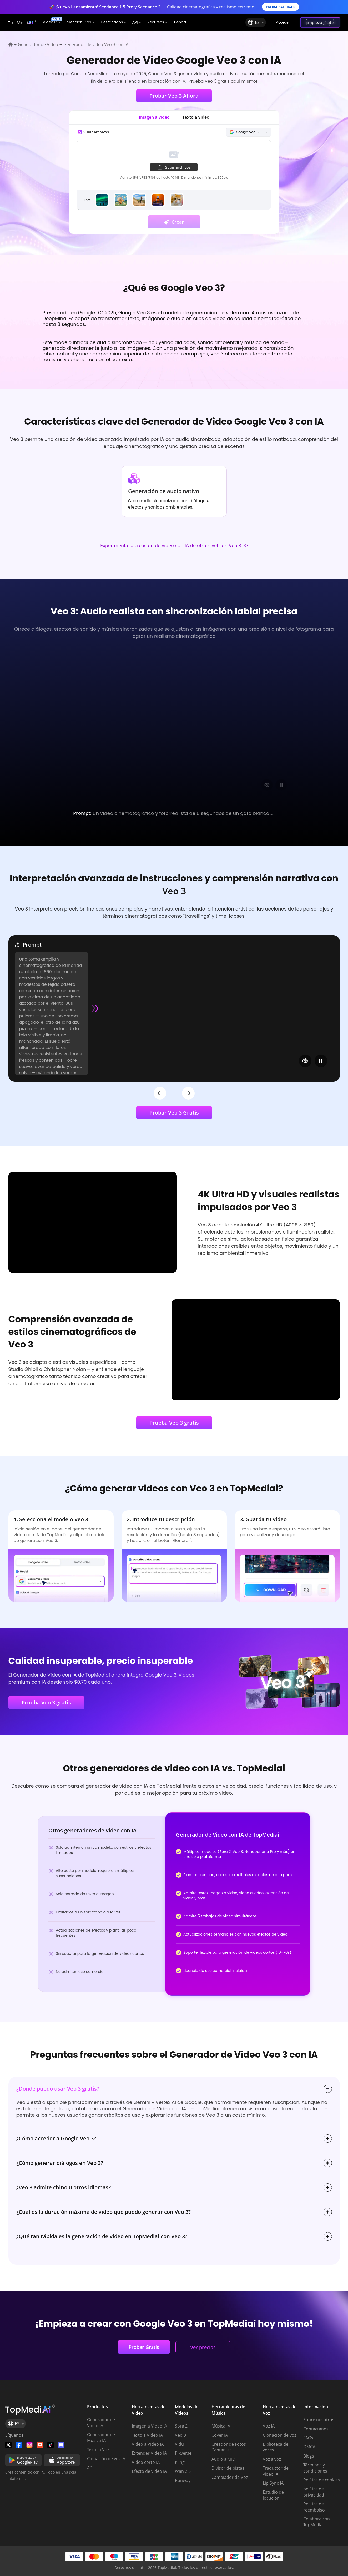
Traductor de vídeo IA (276, 2471)
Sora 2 (181, 2426)
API (90, 2468)
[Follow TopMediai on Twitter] (8, 2445)
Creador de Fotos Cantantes (228, 2447)
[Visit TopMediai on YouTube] (40, 2445)
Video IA (52, 21)
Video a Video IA (148, 2444)
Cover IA (219, 2435)
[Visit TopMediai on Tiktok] (50, 2445)
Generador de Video (38, 44)
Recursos (157, 22)
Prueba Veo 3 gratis (174, 1422)
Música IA (220, 2426)
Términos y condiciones (315, 2468)
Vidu (179, 2444)
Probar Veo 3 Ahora (174, 95)
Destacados (113, 22)
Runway (182, 2480)
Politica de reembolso (314, 2507)
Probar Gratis (144, 2347)
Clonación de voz (279, 2435)
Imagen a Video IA (149, 2426)
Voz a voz (272, 2459)
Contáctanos (316, 2429)
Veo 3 (180, 2435)
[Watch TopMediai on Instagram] (29, 2445)
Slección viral (80, 22)
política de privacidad (313, 2492)
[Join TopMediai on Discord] (61, 2445)
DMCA (309, 2447)
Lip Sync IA (273, 2483)
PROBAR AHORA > (280, 6)
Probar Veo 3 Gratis (174, 1112)
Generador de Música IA (101, 2437)
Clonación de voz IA (106, 2458)
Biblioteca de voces (275, 2447)
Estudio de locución (273, 2495)
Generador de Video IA (101, 2422)
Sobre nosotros (318, 2420)
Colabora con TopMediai (316, 2522)
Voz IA (269, 2426)
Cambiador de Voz (229, 2477)
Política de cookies (321, 2480)
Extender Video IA (149, 2453)
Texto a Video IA (147, 2435)
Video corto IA (146, 2462)
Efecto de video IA (149, 2471)
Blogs (308, 2456)
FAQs (308, 2438)
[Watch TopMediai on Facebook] (19, 2445)
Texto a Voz (98, 2450)
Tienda (180, 22)
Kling (180, 2462)
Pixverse (183, 2453)
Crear (174, 222)
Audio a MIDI (223, 2459)
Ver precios (203, 2347)
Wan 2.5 (183, 2471)
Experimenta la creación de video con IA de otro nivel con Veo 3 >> (174, 546)
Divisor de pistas (227, 2468)
